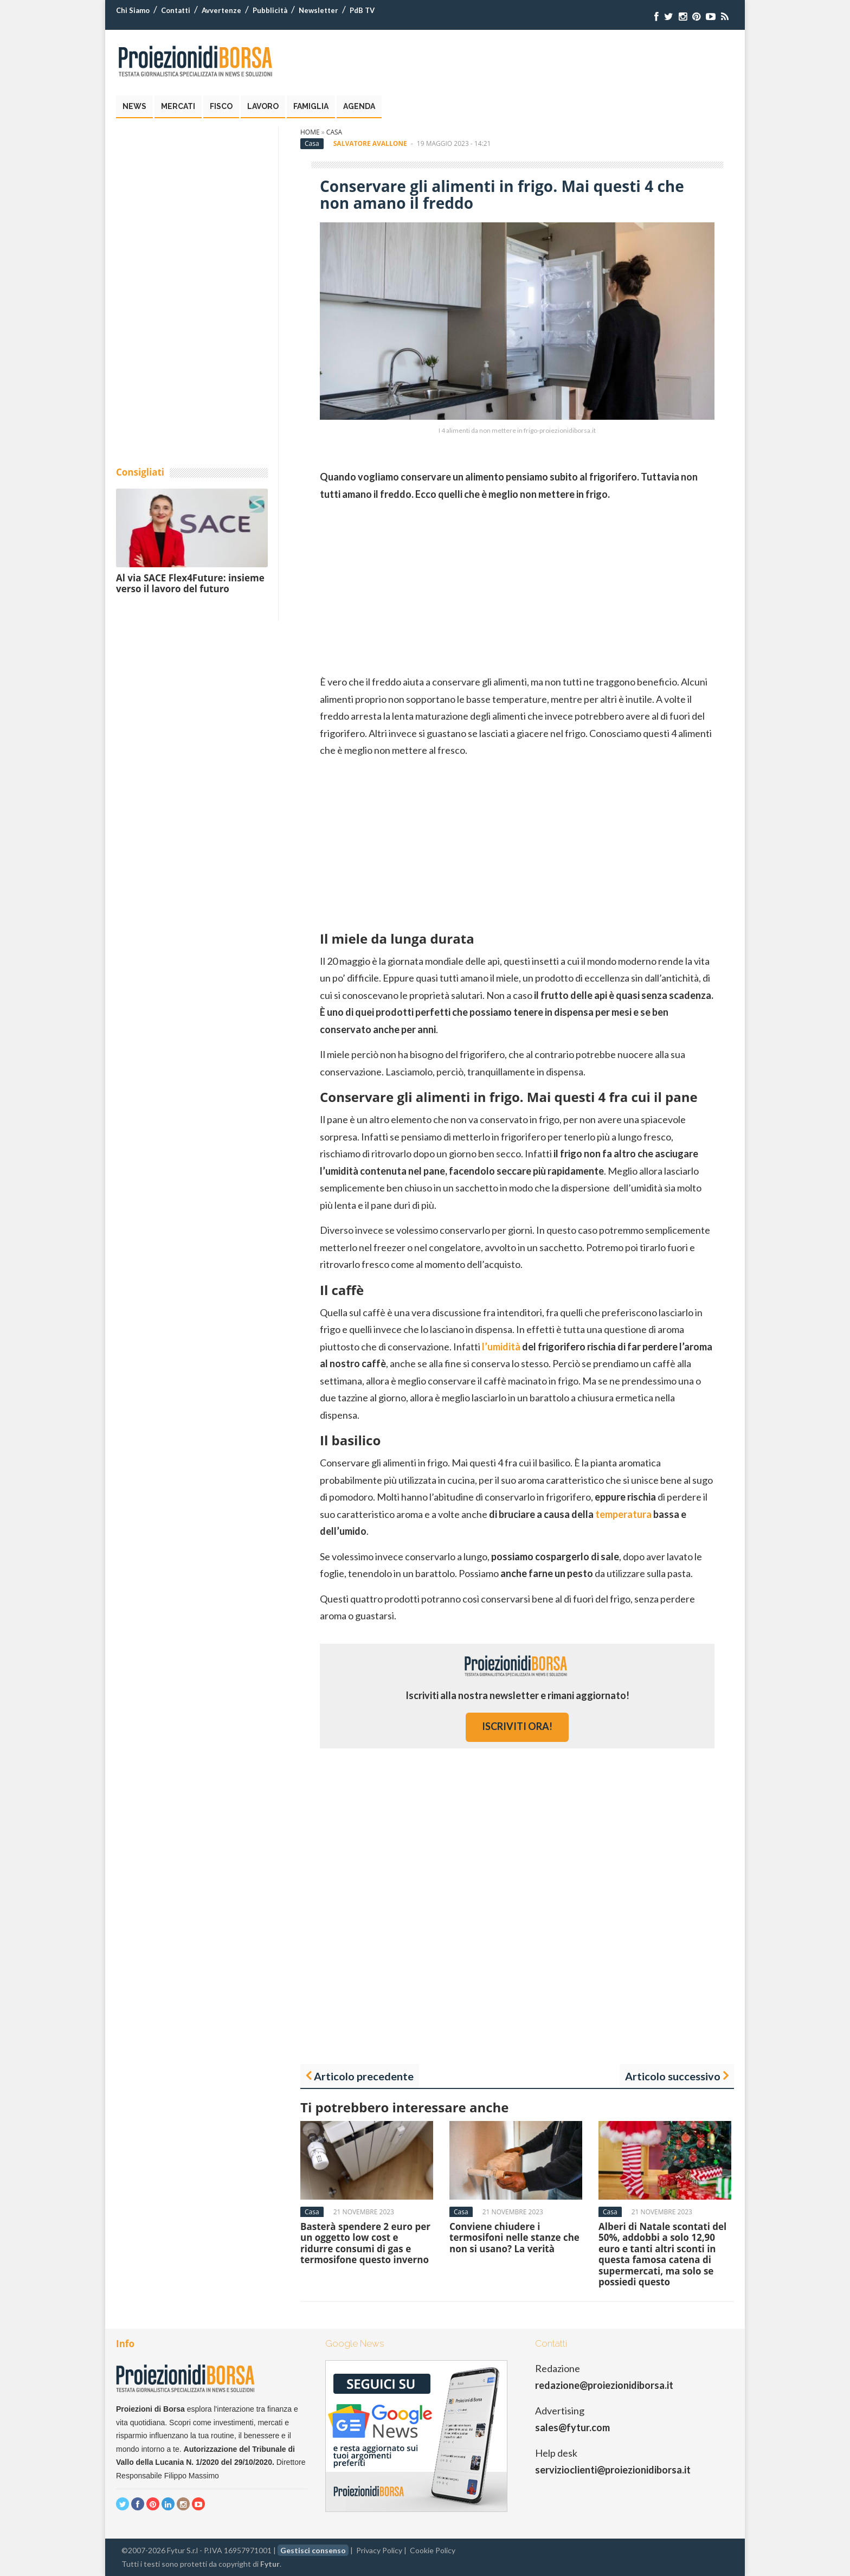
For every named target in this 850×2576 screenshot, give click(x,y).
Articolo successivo (672, 2075)
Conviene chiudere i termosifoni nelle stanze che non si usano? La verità (514, 2237)
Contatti (175, 10)
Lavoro (263, 106)
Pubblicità (270, 10)
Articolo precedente (364, 2075)
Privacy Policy (379, 2550)
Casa (334, 132)
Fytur (270, 2563)
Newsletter (318, 10)
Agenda (359, 106)
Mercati (178, 106)
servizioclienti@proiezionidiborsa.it (613, 2470)
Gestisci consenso (313, 2550)
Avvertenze (221, 10)
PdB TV (362, 10)
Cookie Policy (432, 2550)
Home (310, 132)
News (134, 106)
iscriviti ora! (517, 1726)
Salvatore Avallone (370, 143)
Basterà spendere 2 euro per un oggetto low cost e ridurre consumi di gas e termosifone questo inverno (365, 2243)
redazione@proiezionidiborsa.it (604, 2385)
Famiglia (311, 106)
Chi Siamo (133, 10)
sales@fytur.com (572, 2427)
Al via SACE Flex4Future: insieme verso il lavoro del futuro (190, 583)
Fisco (221, 106)
